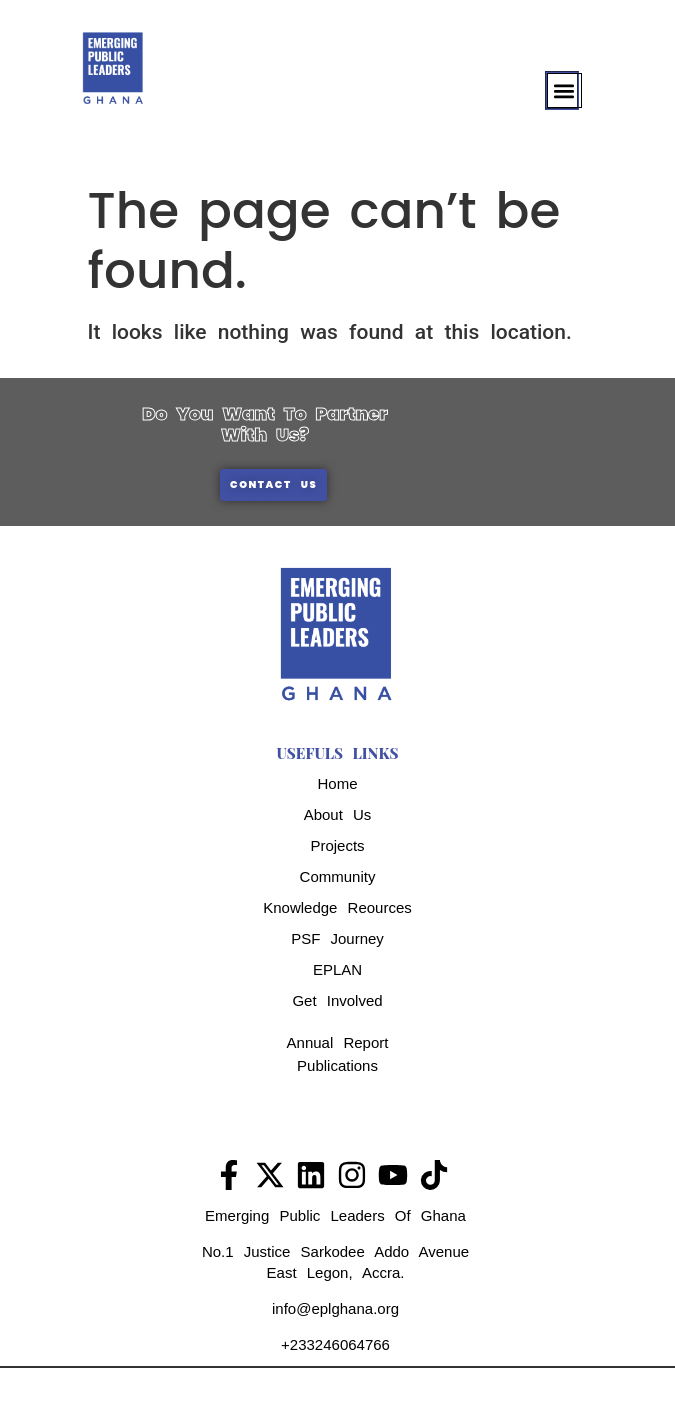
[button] (564, 90)
